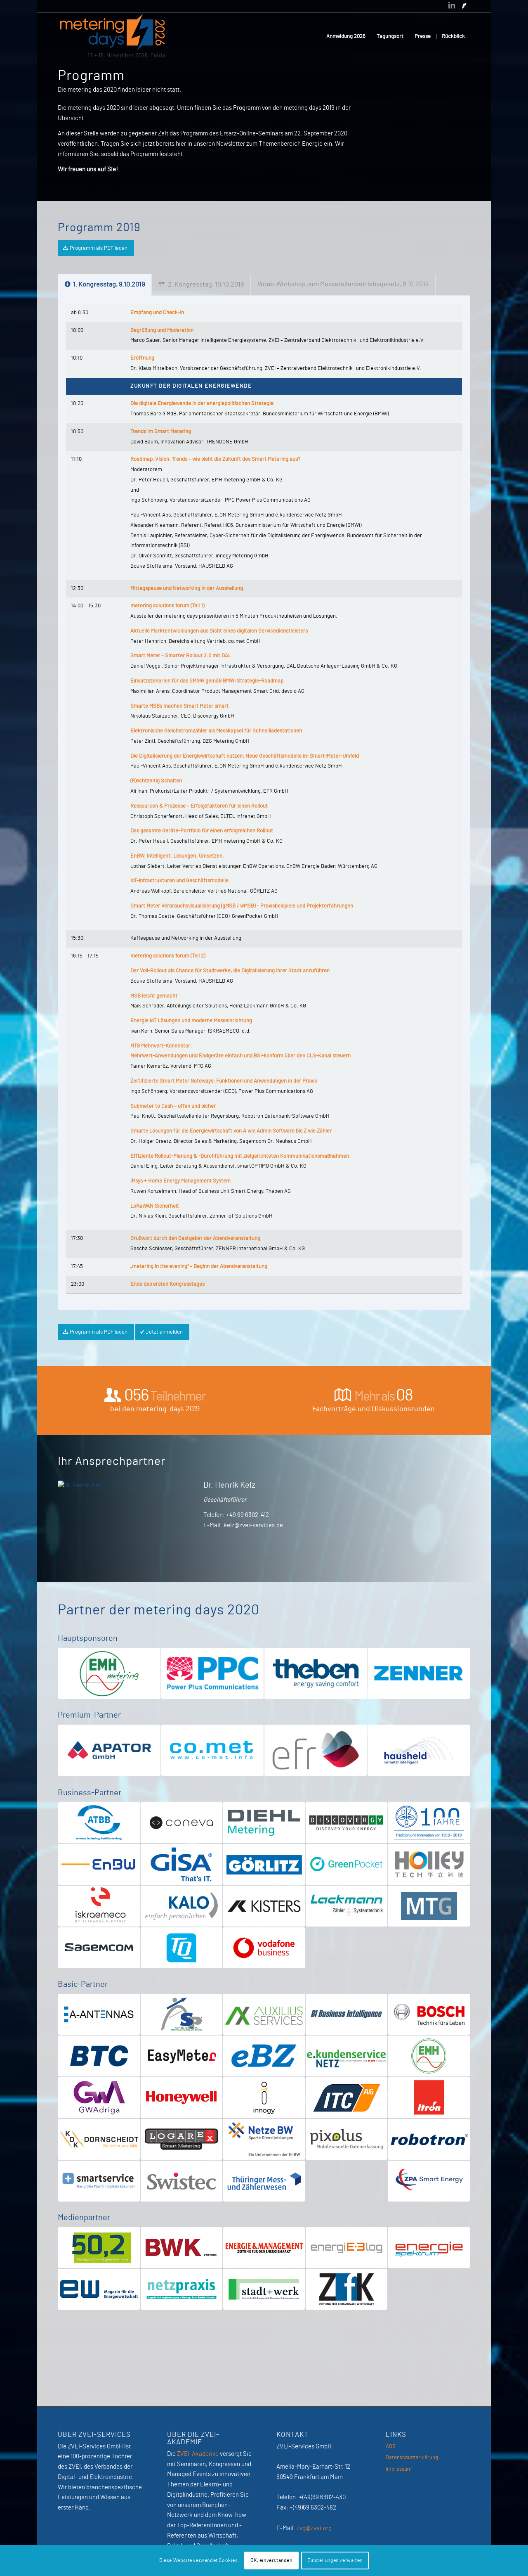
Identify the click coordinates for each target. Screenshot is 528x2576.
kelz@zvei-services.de (253, 1525)
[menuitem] (346, 37)
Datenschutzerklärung (412, 2457)
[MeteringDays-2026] (112, 37)
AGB (391, 2446)
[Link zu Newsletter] (464, 6)
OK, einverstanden (271, 2560)
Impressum (399, 2469)
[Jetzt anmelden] (162, 1332)
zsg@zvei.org (314, 2528)
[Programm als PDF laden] (96, 248)
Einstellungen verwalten (335, 2560)
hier (181, 144)
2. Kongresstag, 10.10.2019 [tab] (201, 284)
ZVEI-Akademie (198, 2454)
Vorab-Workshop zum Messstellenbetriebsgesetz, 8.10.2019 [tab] (343, 284)
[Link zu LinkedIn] (452, 6)
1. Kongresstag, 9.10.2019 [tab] (105, 284)
